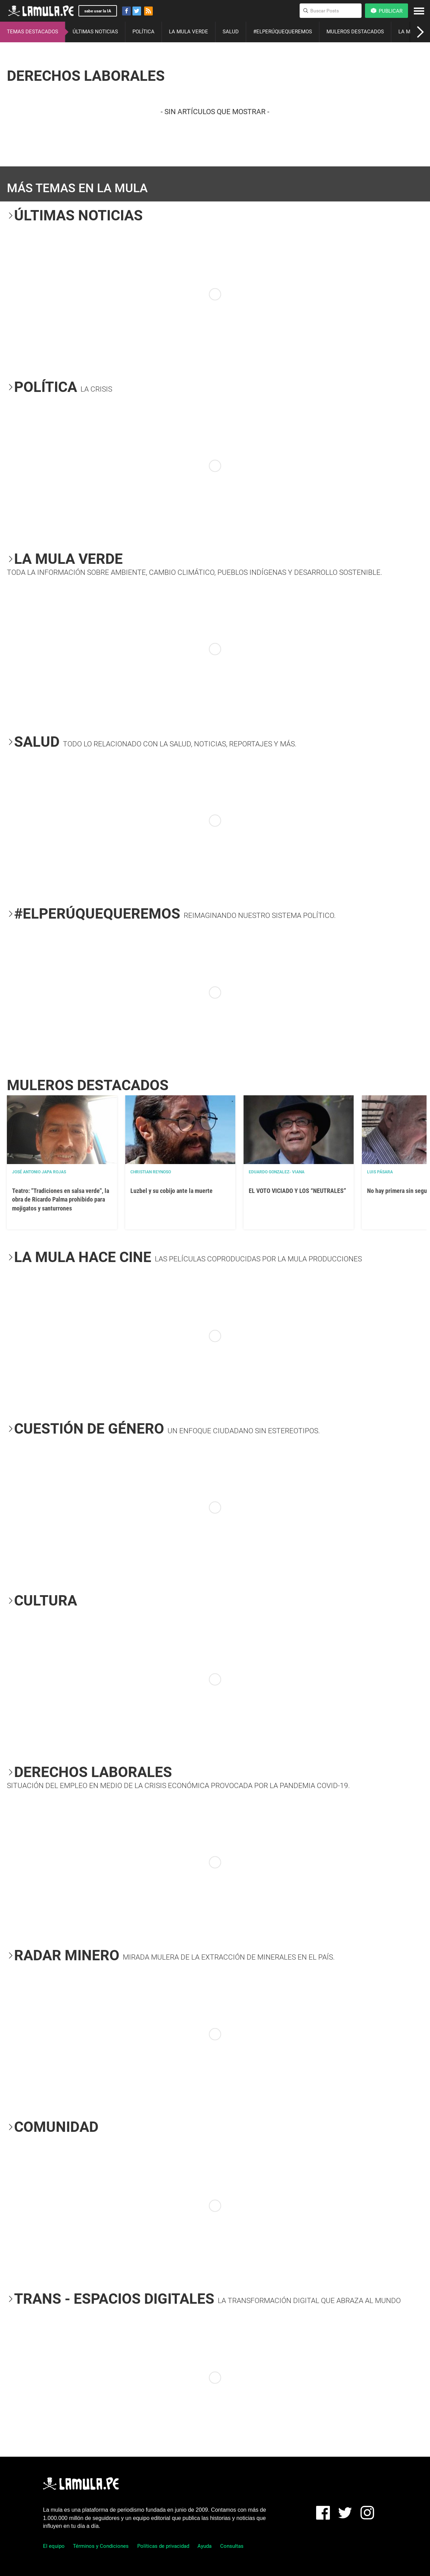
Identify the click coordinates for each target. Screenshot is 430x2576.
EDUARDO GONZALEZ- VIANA (276, 1172)
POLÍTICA (143, 32)
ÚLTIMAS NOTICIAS (95, 32)
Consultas (232, 2546)
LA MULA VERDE (188, 32)
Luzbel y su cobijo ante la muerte (171, 1190)
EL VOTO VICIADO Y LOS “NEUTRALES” (297, 1190)
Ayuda (204, 2546)
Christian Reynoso (150, 1172)
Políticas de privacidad (163, 2546)
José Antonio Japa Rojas (39, 1172)
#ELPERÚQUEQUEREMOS (282, 32)
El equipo (54, 2546)
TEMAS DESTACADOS (32, 32)
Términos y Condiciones (101, 2546)
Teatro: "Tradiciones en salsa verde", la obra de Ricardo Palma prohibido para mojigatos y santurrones (60, 1199)
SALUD (231, 32)
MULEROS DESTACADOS (355, 32)
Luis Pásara (380, 1172)
